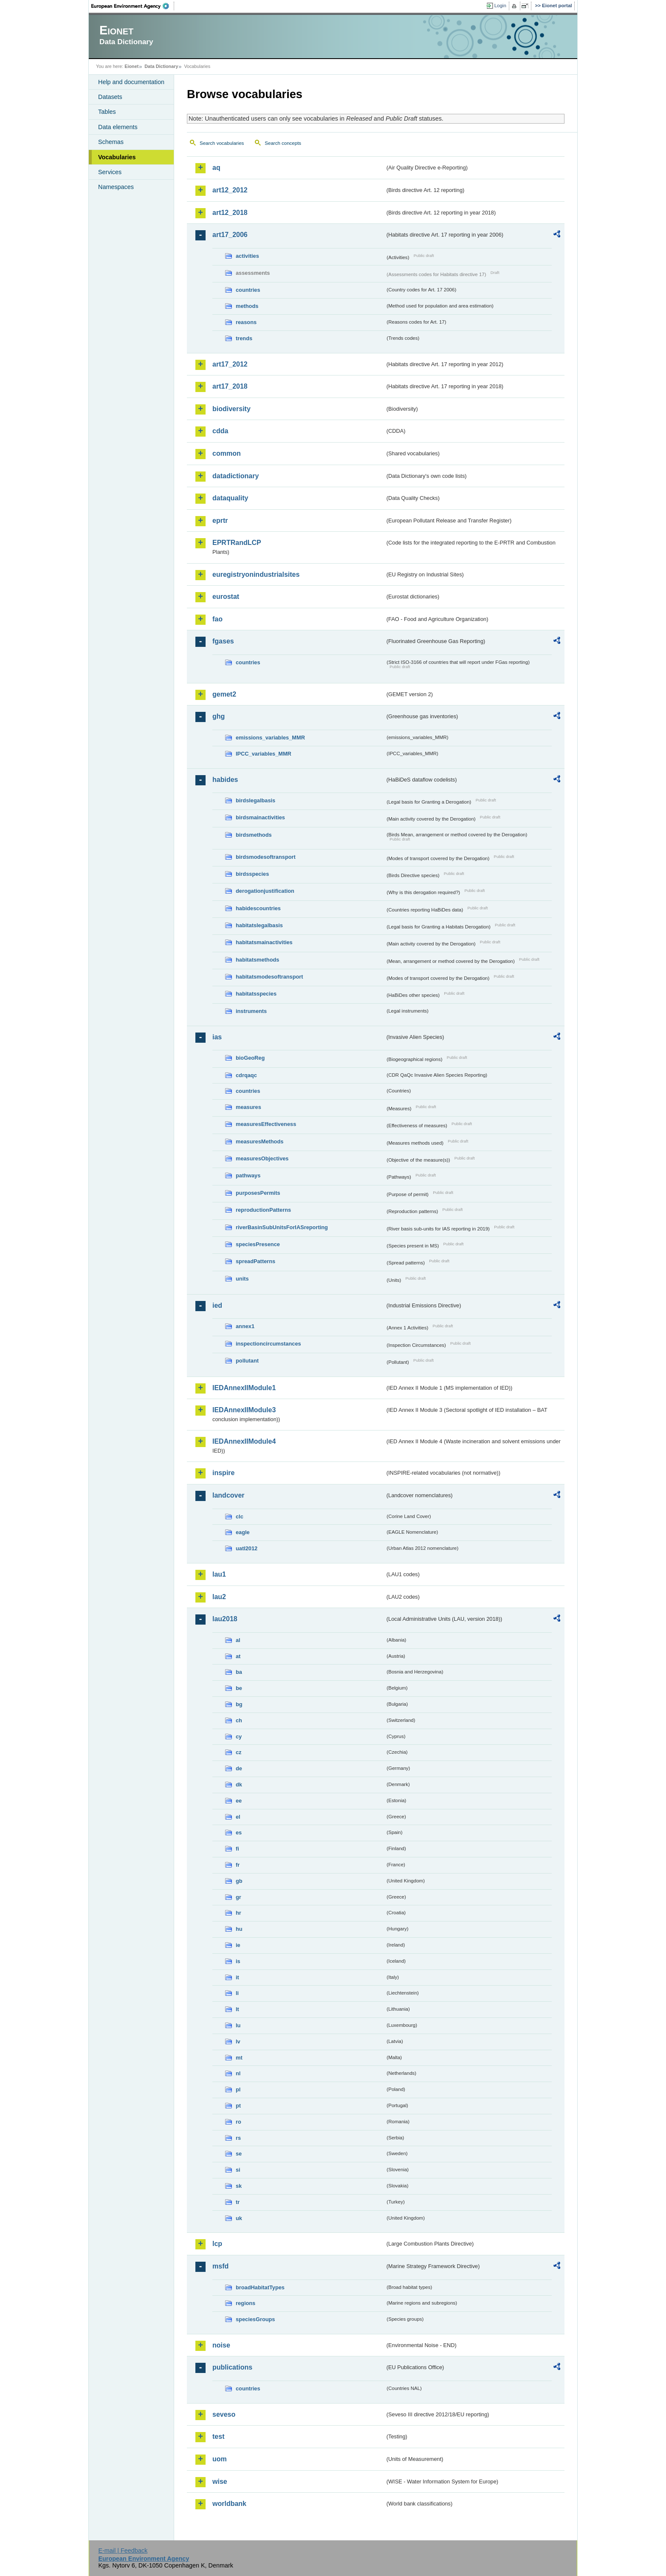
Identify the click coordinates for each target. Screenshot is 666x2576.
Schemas (111, 141)
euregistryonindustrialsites (255, 574)
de (239, 1768)
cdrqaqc (246, 1075)
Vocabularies (117, 157)
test (218, 2436)
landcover (228, 1495)
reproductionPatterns (263, 1210)
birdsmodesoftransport (266, 857)
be (239, 1688)
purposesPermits (258, 1193)
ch (239, 1720)
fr (238, 1865)
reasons (246, 322)
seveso (223, 2414)
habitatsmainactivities (264, 942)
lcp (217, 2243)
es (239, 1832)
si (238, 2170)
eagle (243, 1532)
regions (245, 2303)
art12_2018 (230, 212)
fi (237, 1848)
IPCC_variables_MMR (263, 754)
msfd (220, 2266)
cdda (220, 431)
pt (238, 2105)
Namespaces (116, 186)
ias (217, 1037)
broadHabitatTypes (260, 2287)
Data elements (118, 127)
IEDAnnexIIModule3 (244, 1410)
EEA (133, 6)
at (238, 1656)
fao (217, 619)
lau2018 (224, 1618)
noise (221, 2345)
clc (239, 1516)
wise (219, 2481)
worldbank (229, 2503)
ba (239, 1672)
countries (248, 290)
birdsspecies (252, 874)
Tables (107, 111)
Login (500, 5)
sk (239, 2186)
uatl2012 (246, 1548)
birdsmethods (254, 835)
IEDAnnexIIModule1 (244, 1387)
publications (232, 2367)
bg (239, 1704)
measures (248, 1107)
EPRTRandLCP (236, 542)
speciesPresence (258, 1244)
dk (239, 1784)
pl (238, 2089)
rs (238, 2138)
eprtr (220, 520)
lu (238, 2025)
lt (237, 2009)
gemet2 (224, 694)
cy (239, 1736)
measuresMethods (259, 1141)
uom (219, 2459)
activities (247, 256)
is (238, 1961)
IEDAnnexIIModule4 (244, 1441)
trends (244, 338)
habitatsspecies (256, 993)
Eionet (131, 66)
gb (239, 1881)
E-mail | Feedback (122, 2550)
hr (238, 1913)
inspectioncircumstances (268, 1343)
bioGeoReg (250, 1058)
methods (247, 306)
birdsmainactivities (260, 817)
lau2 (219, 1596)
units (242, 1278)
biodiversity (231, 408)
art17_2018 (230, 386)
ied (217, 1305)
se (239, 2153)
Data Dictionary (161, 66)
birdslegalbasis (255, 800)
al (238, 1640)
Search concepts (283, 143)
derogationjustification (265, 891)
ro (238, 2122)
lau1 (219, 1574)
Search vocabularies (222, 143)
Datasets (110, 96)
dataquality (230, 498)
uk (239, 2218)
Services (109, 172)
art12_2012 (230, 190)
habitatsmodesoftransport (269, 976)
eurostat (225, 596)
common (226, 453)
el (238, 1817)
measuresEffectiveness (266, 1124)
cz (239, 1752)
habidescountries (258, 908)
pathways (248, 1175)
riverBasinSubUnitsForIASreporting (282, 1227)
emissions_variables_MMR (270, 737)
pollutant (247, 1360)
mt (239, 2057)
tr (238, 2202)
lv (238, 2041)
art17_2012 (230, 364)
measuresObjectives (262, 1158)
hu (239, 1929)
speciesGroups (255, 2319)
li (237, 1993)
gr (238, 1897)
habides (225, 779)
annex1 (245, 1326)
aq (216, 167)
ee (239, 1800)
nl (238, 2073)
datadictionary (235, 476)
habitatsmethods (257, 959)
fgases (223, 641)
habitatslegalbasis (259, 925)
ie (238, 1945)
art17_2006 (230, 234)
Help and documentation (131, 82)
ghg (218, 716)
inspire (223, 1472)
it (237, 1977)
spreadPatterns (255, 1261)
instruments (251, 1011)
